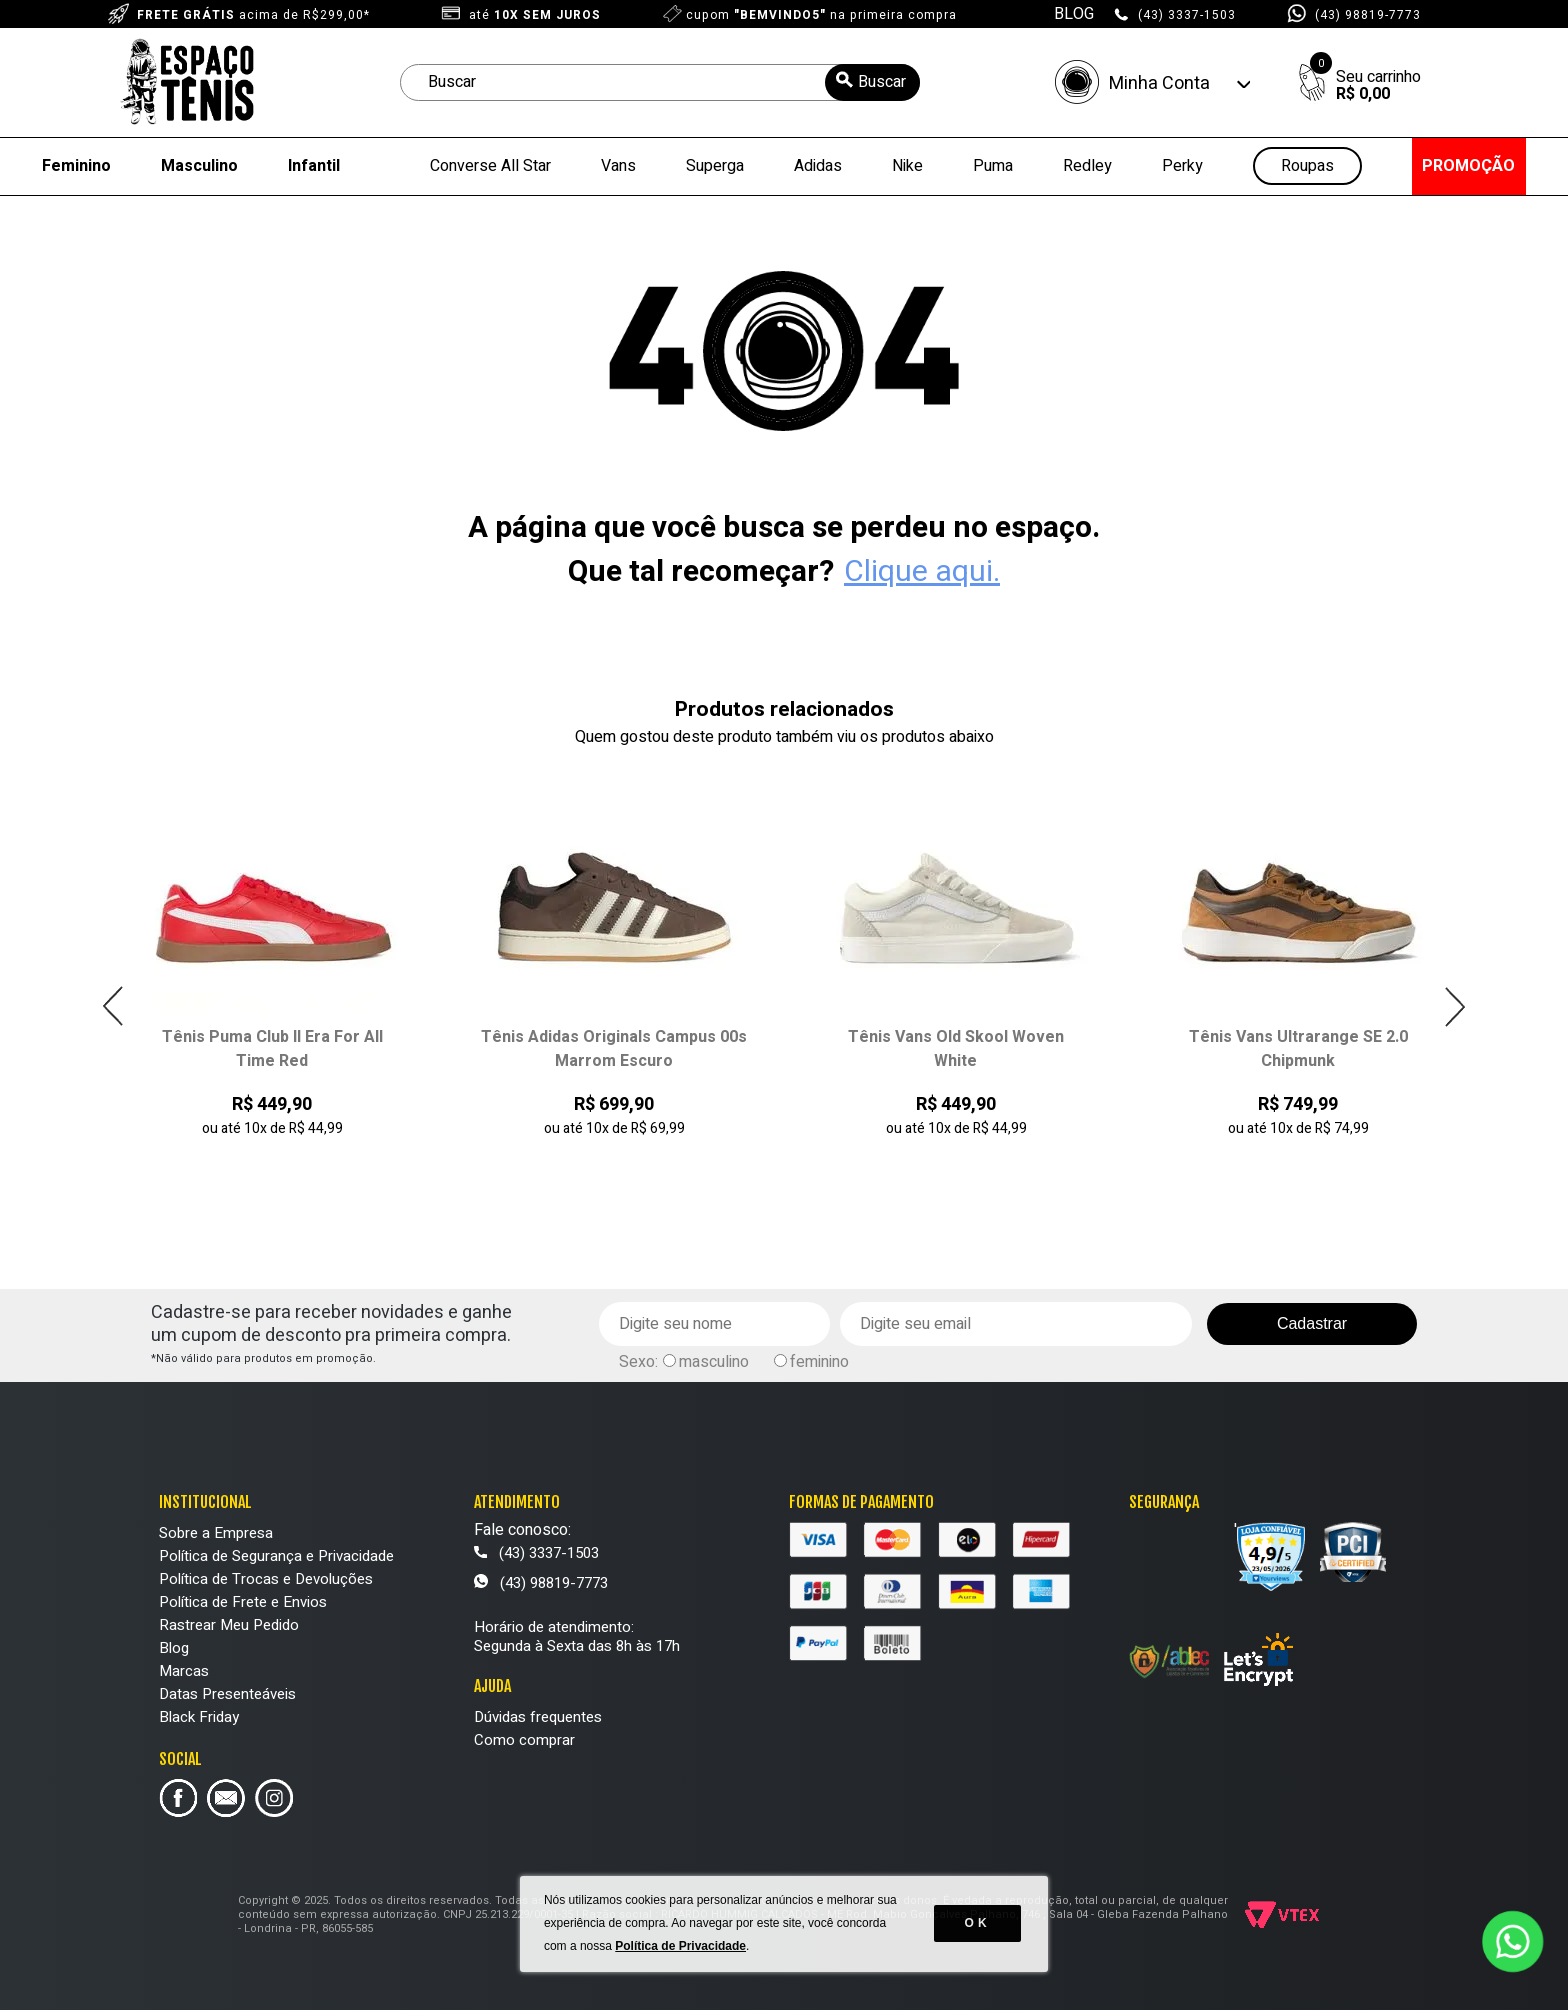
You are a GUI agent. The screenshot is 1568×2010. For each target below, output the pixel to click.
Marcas (184, 1671)
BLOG (1074, 14)
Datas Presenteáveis (227, 1694)
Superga (715, 166)
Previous (113, 1006)
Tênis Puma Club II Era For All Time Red (272, 1049)
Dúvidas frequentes (538, 1717)
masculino (714, 1362)
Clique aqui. (922, 572)
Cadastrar (1312, 1323)
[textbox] (660, 82)
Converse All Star (490, 166)
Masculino (199, 166)
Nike (907, 166)
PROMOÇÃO (1468, 166)
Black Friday (199, 1717)
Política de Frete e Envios (243, 1602)
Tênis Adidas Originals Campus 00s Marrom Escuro (614, 1049)
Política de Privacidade (681, 1950)
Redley (1087, 166)
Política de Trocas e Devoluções (266, 1579)
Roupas (1307, 166)
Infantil (314, 166)
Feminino (76, 166)
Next (1454, 1006)
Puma (993, 166)
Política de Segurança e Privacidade (276, 1556)
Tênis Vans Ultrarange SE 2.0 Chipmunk (1298, 1049)
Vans (618, 166)
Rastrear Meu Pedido (229, 1625)
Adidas (818, 166)
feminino (819, 1362)
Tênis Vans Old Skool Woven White (956, 1049)
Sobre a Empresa (216, 1533)
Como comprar (524, 1740)
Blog (174, 1648)
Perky (1182, 166)
